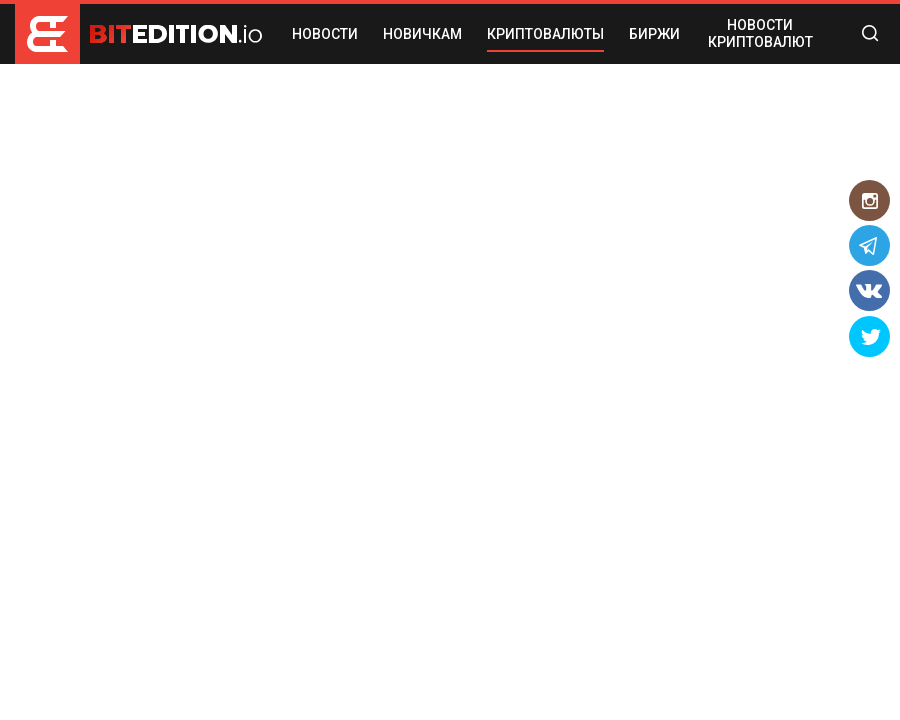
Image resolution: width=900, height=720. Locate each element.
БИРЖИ (654, 34)
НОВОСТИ (325, 34)
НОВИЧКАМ (422, 34)
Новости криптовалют (760, 33)
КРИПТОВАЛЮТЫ (545, 34)
